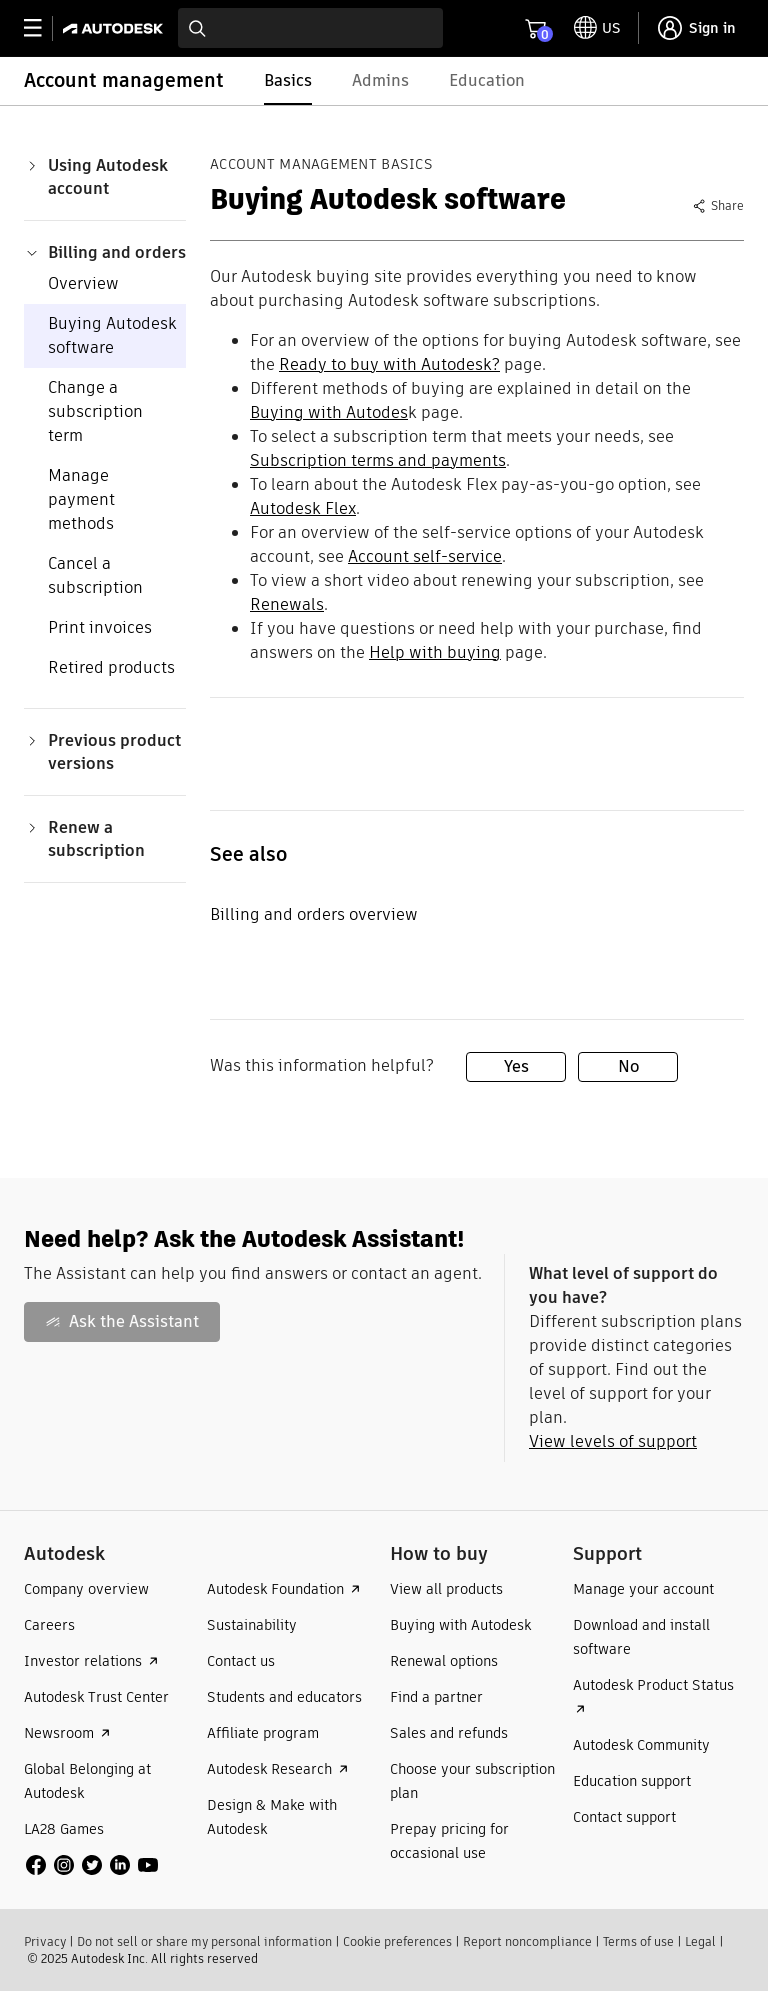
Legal (700, 1941)
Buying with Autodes (329, 412)
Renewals (287, 604)
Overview (83, 283)
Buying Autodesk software (112, 335)
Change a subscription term (95, 411)
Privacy (45, 1941)
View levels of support (613, 1441)
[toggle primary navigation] (43, 28)
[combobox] (310, 28)
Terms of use (638, 1941)
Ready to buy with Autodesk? (389, 364)
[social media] (92, 1865)
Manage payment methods (81, 499)
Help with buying (435, 652)
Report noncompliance (527, 1941)
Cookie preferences (397, 1941)
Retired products (111, 667)
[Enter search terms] (310, 28)
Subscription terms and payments (378, 460)
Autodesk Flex (303, 508)
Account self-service (425, 556)
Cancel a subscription (95, 575)
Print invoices (100, 627)
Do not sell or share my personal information (204, 1941)
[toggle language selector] (597, 28)
